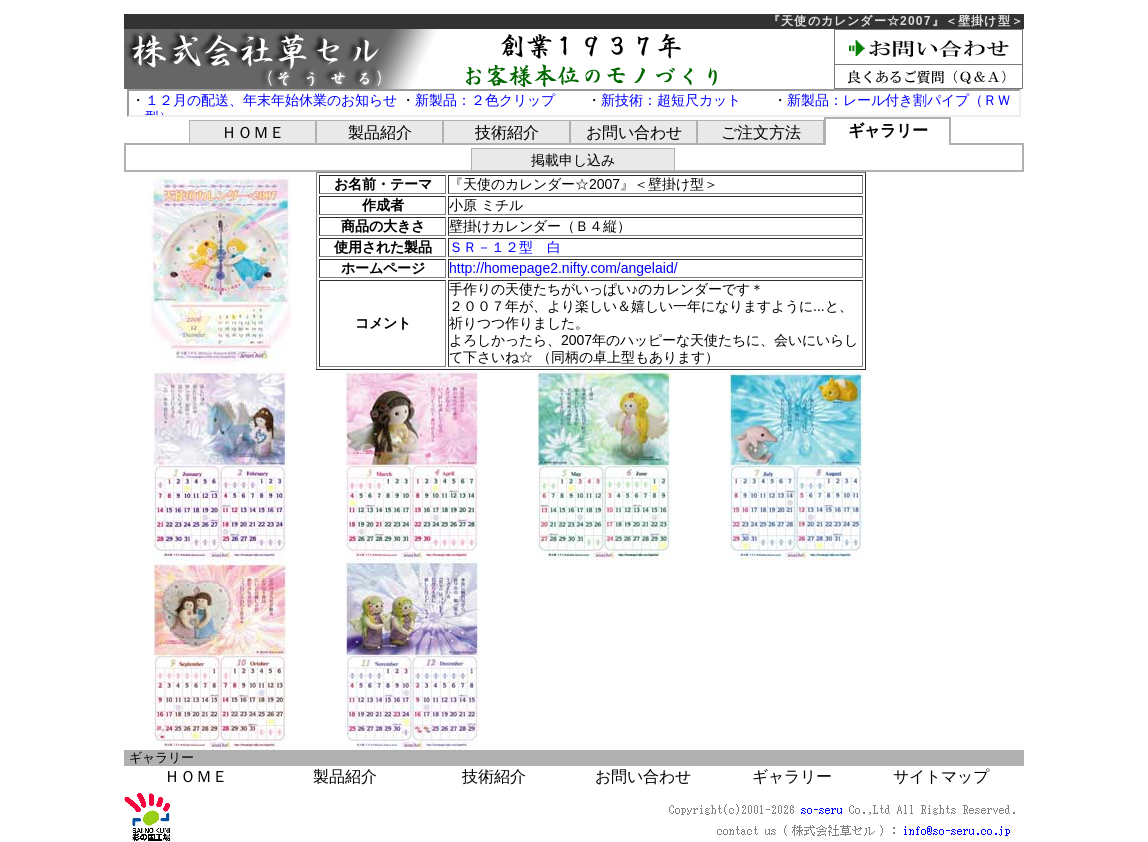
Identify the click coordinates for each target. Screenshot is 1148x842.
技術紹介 (507, 132)
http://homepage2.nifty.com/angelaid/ (563, 268)
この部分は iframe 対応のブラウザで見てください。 (574, 103)
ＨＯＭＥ (253, 132)
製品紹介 (380, 132)
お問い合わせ (634, 132)
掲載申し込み (573, 160)
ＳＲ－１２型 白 (505, 247)
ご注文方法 (761, 132)
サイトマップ (941, 777)
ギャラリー (888, 130)
